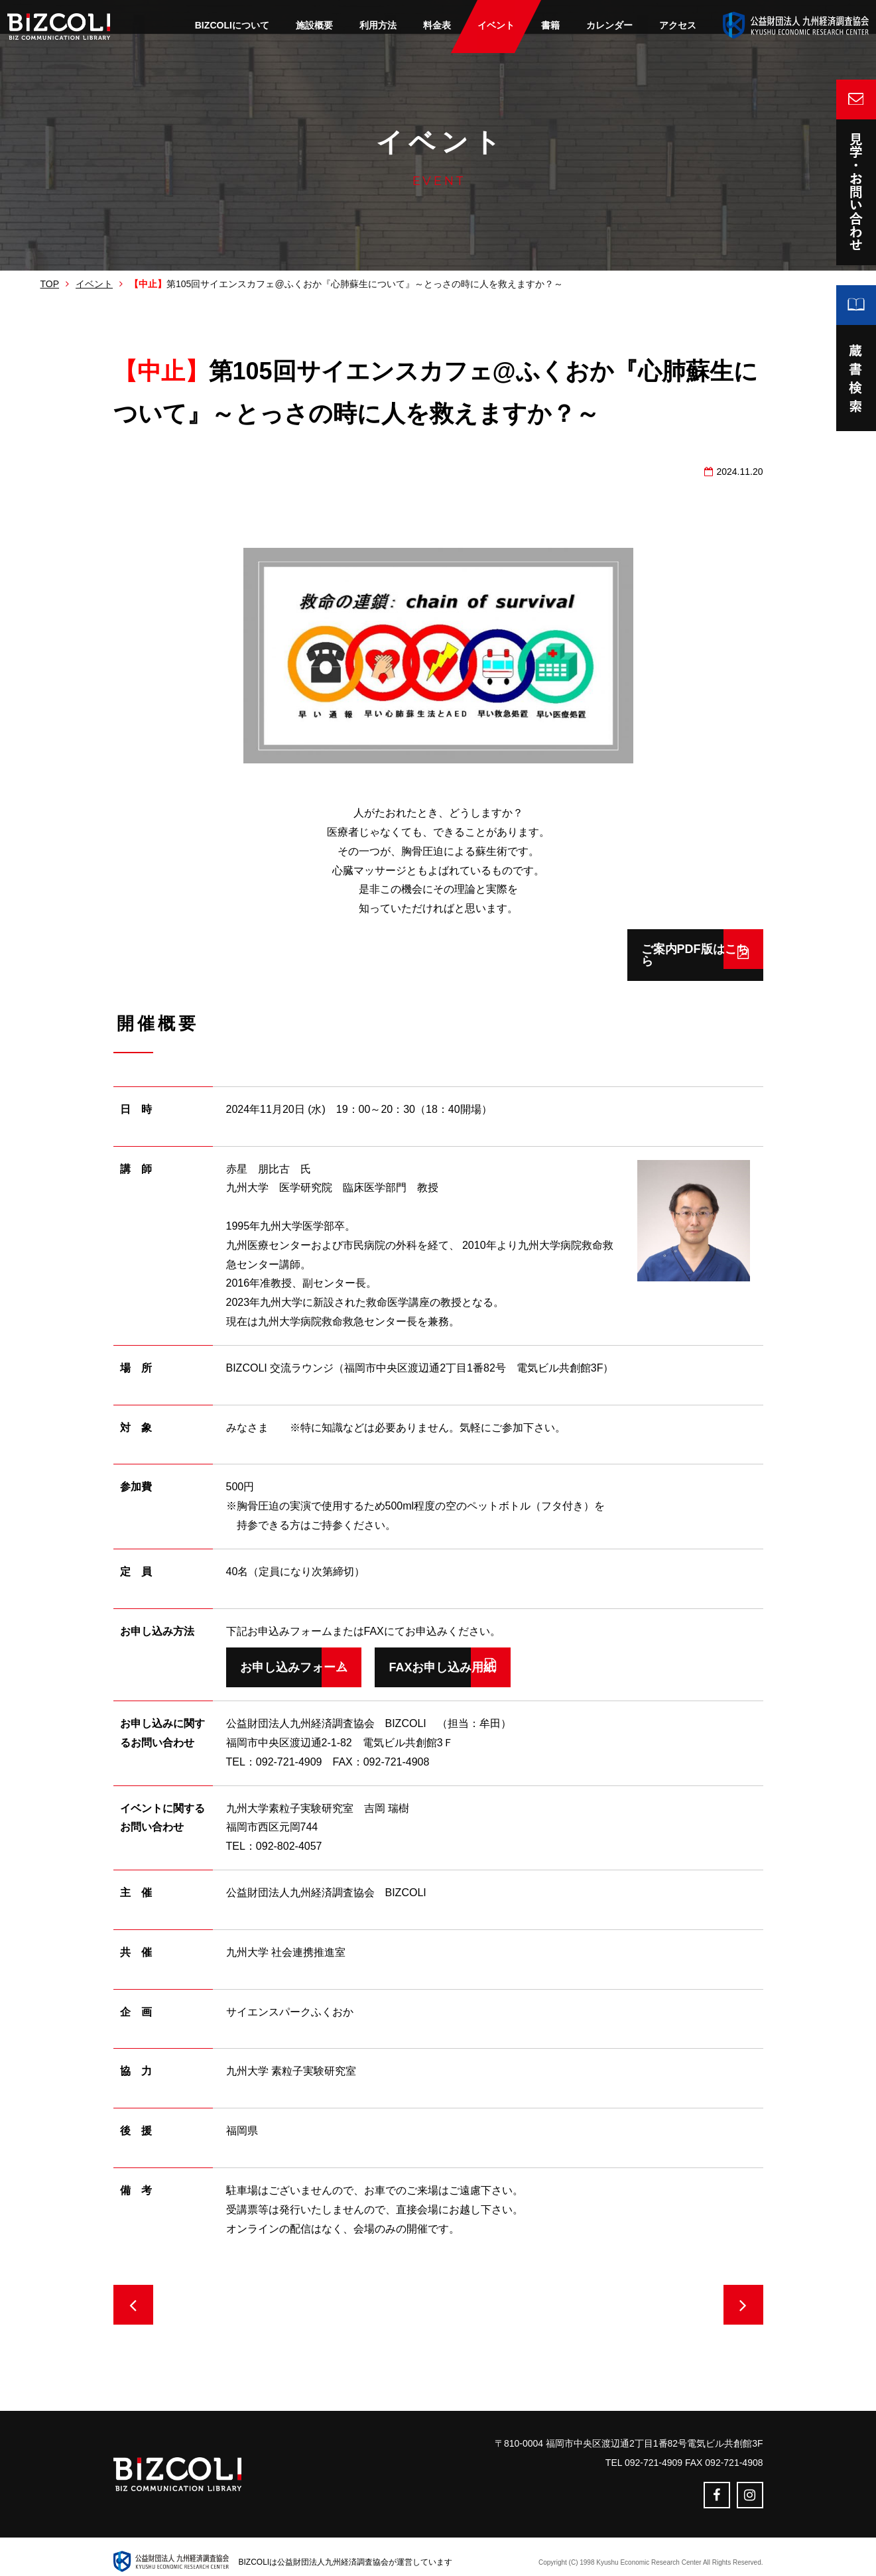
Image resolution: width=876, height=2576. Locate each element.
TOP (50, 284)
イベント (94, 284)
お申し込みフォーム (293, 1655)
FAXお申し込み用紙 (505, 1655)
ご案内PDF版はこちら (638, 949)
